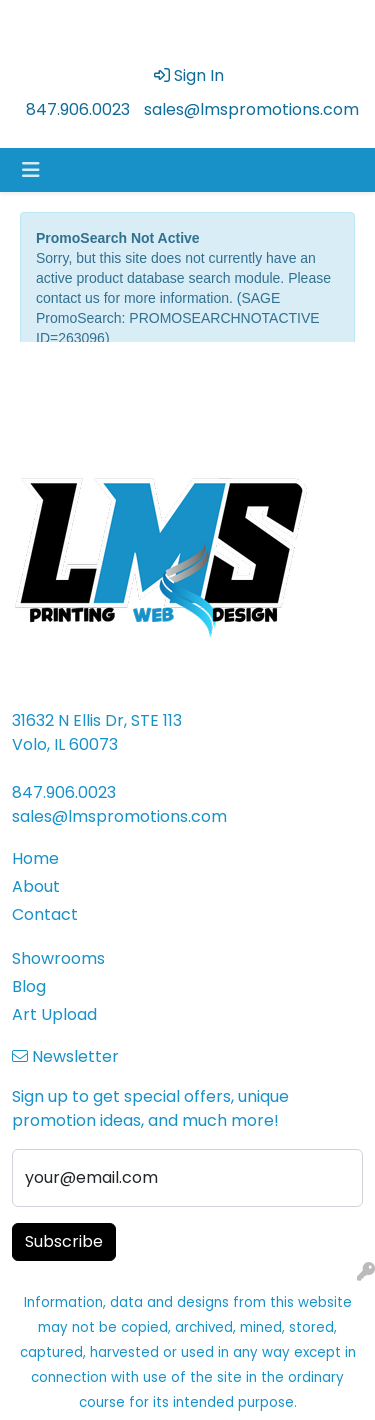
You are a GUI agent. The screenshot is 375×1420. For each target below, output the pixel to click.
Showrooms (58, 958)
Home (35, 858)
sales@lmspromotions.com (251, 109)
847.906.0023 (78, 109)
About (36, 886)
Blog (29, 986)
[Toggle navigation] (31, 170)
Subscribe (64, 1241)
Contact (45, 914)
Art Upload (54, 1014)
